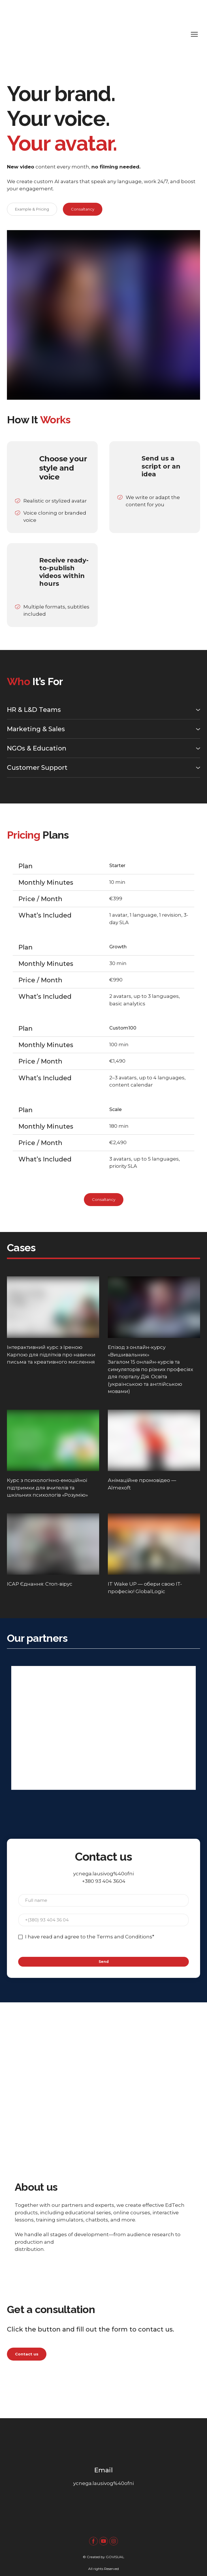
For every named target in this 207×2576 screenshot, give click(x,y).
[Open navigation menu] (194, 34)
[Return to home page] (98, 34)
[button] (32, 209)
